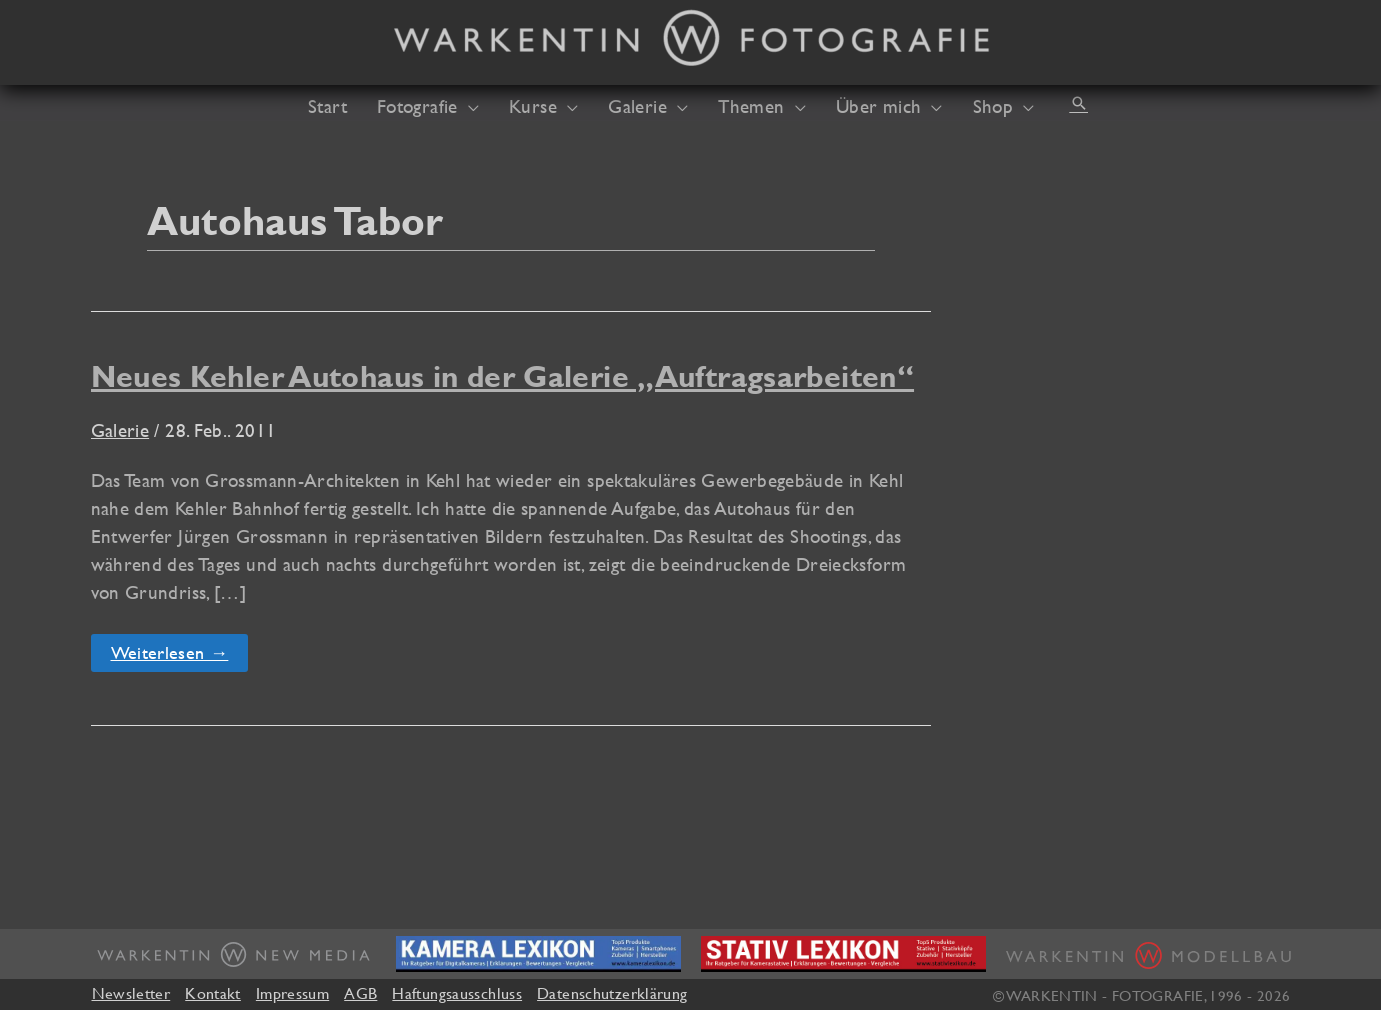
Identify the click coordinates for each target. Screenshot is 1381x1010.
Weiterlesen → (179, 656)
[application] (468, 106)
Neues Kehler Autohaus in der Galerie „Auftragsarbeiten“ (503, 376)
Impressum (292, 993)
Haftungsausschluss (457, 993)
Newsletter (131, 993)
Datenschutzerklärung (612, 993)
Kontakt (213, 993)
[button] (1079, 103)
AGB (360, 993)
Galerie (120, 430)
